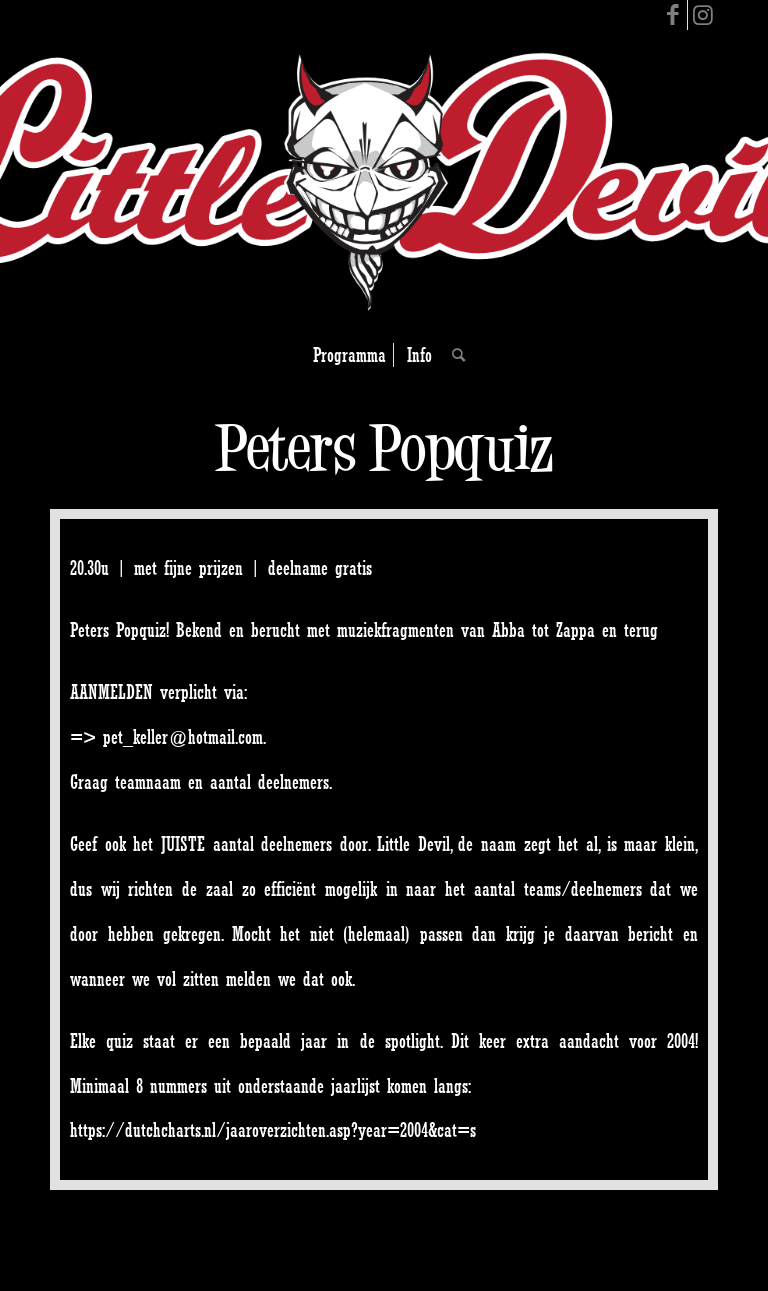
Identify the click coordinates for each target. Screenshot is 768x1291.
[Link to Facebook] (672, 15)
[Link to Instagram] (703, 15)
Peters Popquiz (384, 447)
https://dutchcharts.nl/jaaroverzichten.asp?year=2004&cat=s (273, 1130)
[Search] (453, 355)
